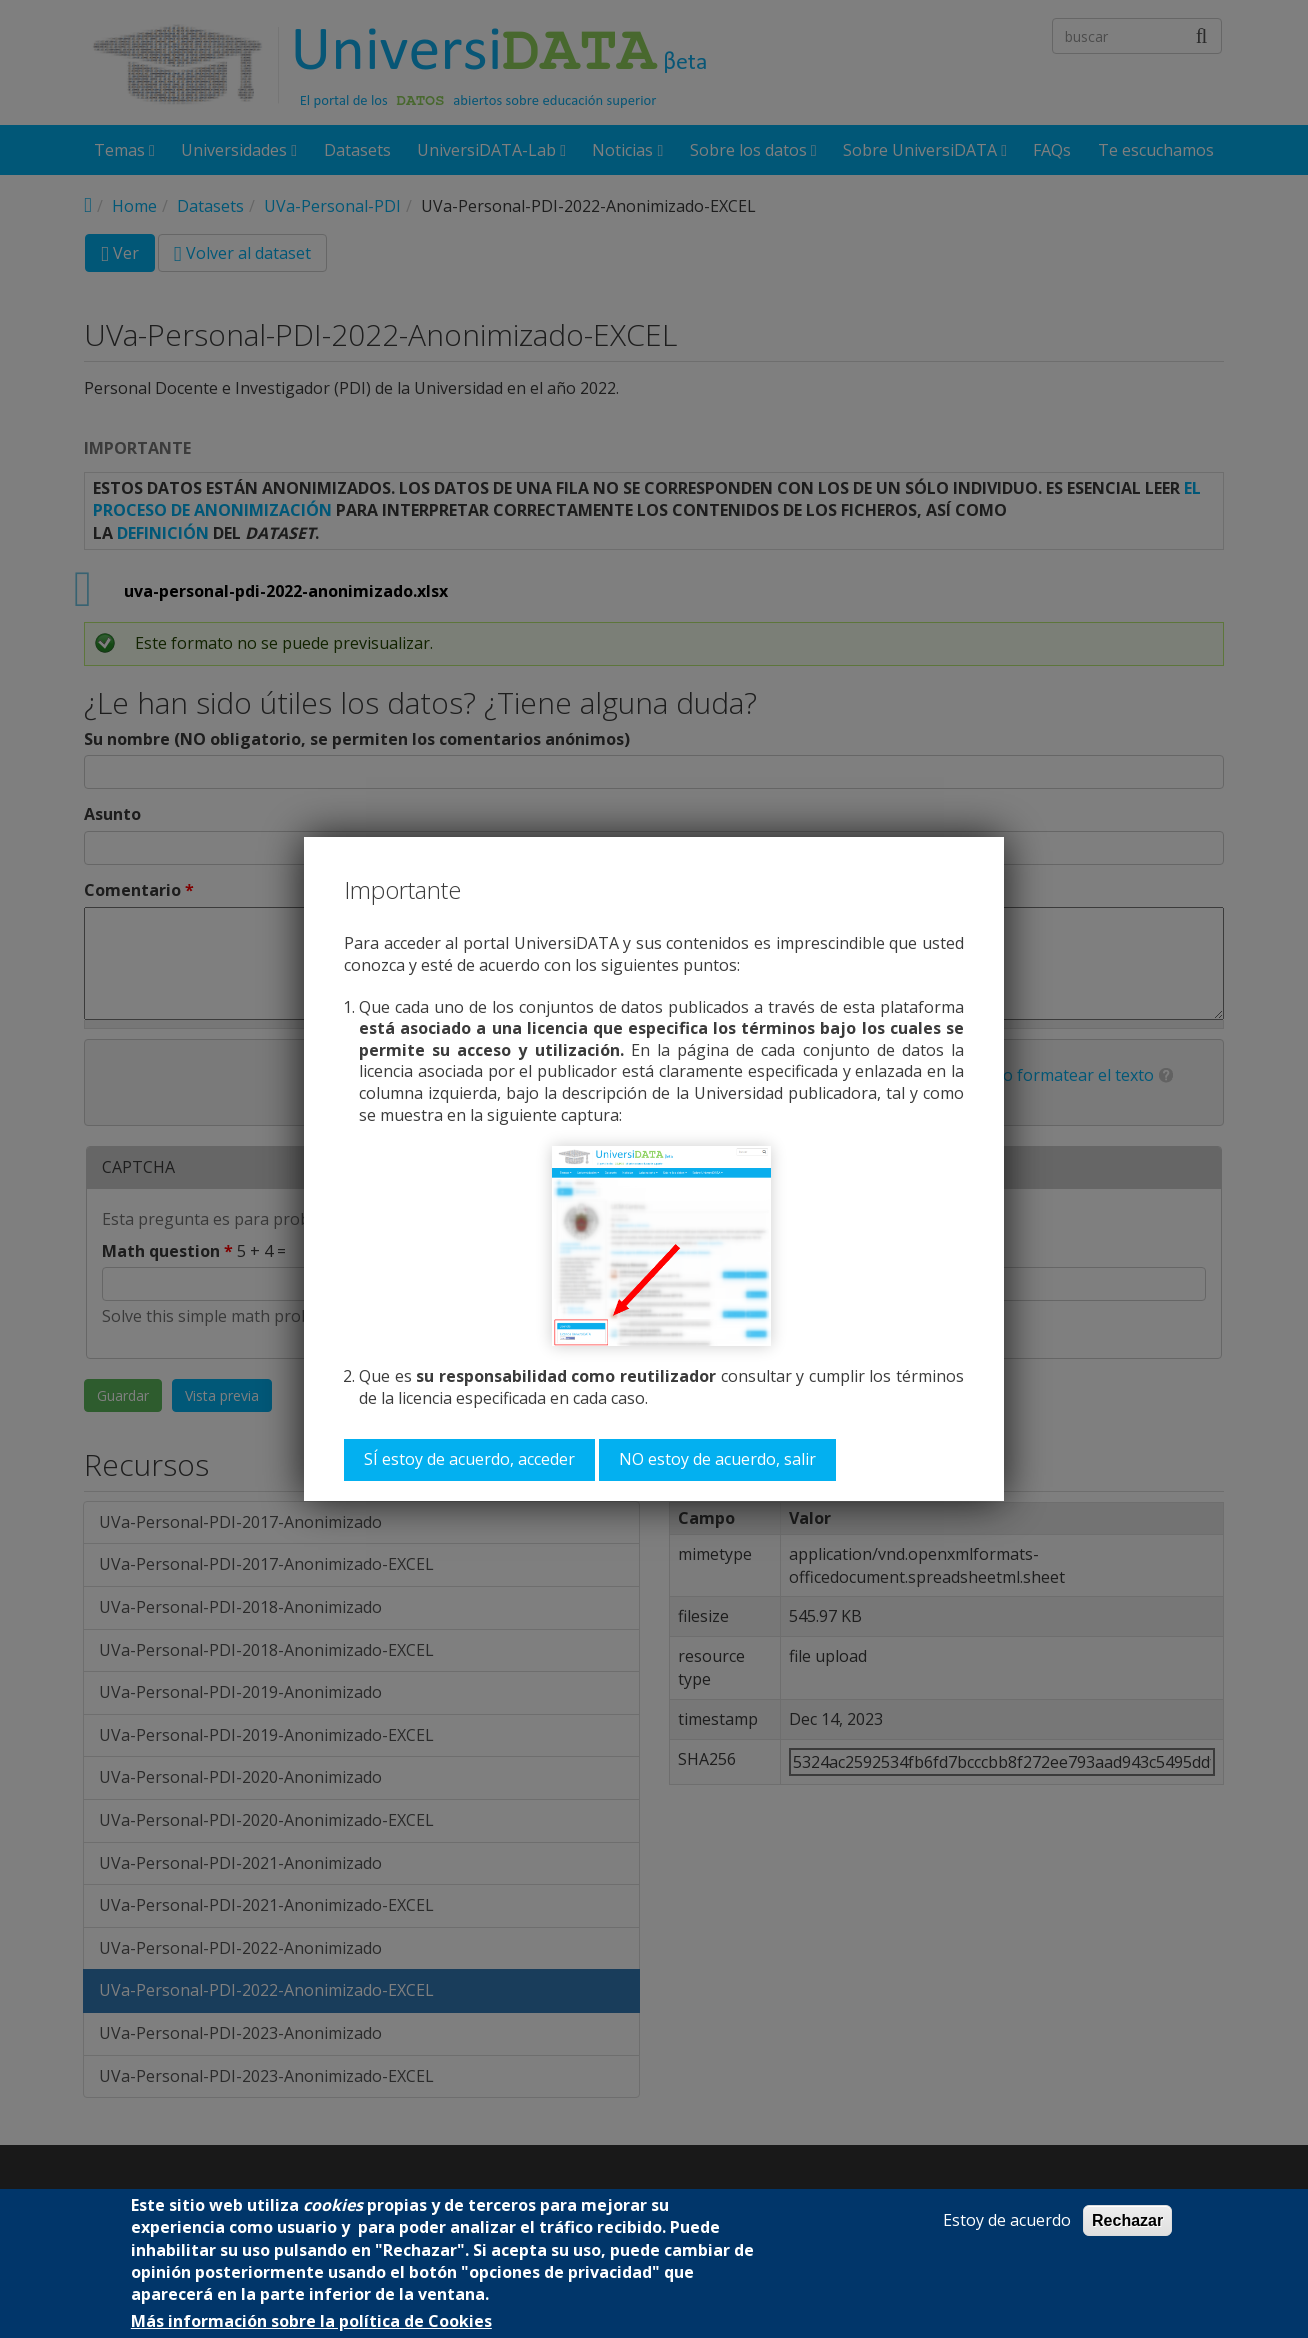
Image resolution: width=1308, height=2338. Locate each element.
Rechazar (1127, 2220)
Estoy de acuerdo (1007, 2220)
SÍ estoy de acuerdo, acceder (469, 1459)
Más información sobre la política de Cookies (311, 2321)
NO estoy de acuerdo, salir (717, 1459)
